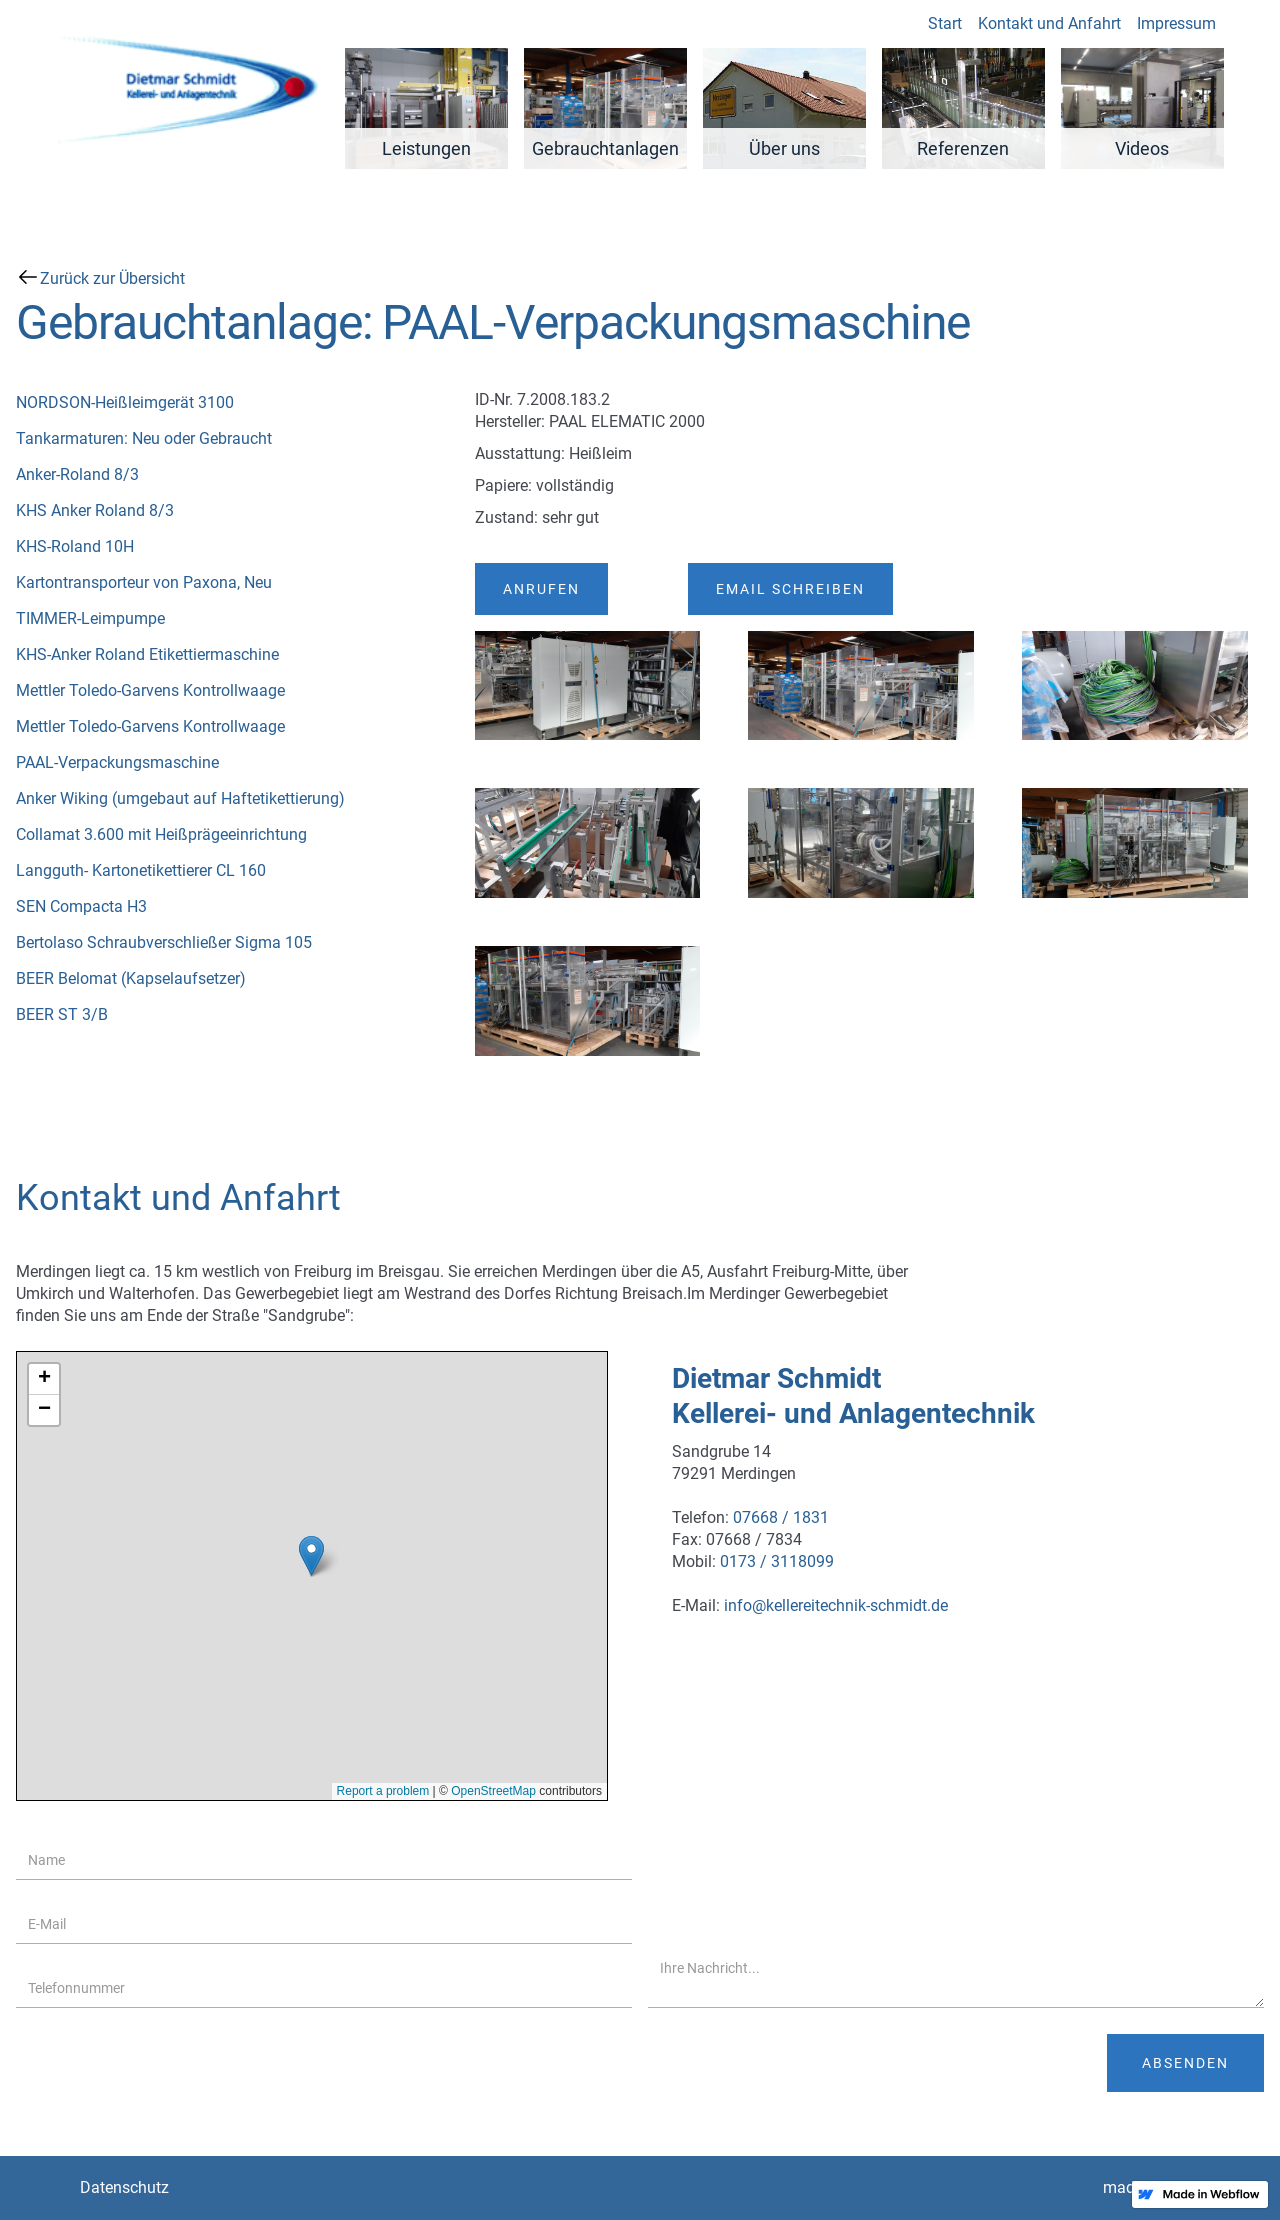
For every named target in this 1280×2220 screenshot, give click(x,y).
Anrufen (541, 589)
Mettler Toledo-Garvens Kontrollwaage (150, 690)
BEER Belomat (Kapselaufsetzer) (131, 978)
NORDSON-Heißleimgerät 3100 (125, 402)
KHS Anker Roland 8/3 (95, 510)
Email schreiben (790, 589)
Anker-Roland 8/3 (77, 474)
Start (940, 23)
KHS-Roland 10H (75, 546)
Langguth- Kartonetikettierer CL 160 (141, 870)
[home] (186, 85)
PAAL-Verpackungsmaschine (117, 762)
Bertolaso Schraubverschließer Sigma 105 (164, 942)
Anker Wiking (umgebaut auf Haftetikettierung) (180, 798)
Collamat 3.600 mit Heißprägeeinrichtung (161, 834)
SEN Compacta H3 (81, 906)
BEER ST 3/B (62, 1014)
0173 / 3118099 (777, 1561)
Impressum (1171, 23)
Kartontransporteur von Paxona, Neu (144, 582)
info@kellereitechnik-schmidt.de (836, 1605)
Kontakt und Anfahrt (1044, 23)
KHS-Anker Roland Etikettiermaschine (147, 654)
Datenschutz (124, 2187)
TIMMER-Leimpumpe (90, 618)
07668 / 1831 (781, 1517)
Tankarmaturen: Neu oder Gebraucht (144, 438)
